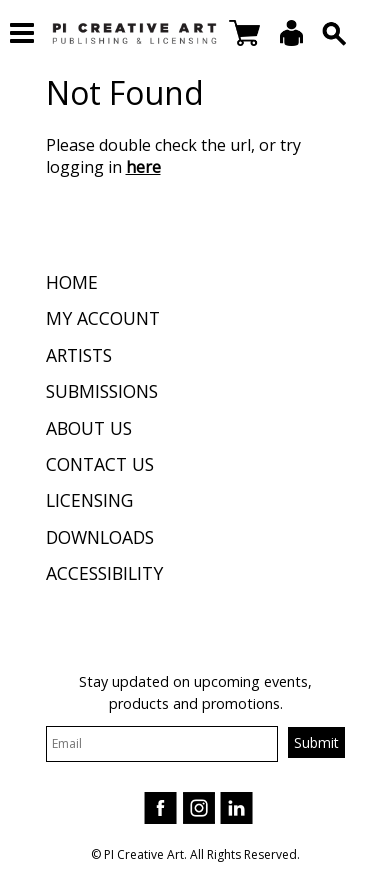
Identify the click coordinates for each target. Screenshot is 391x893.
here (143, 167)
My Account (103, 318)
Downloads (100, 537)
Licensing (89, 500)
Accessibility (104, 573)
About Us (89, 428)
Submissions (102, 391)
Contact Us (100, 464)
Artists (79, 355)
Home (72, 282)
